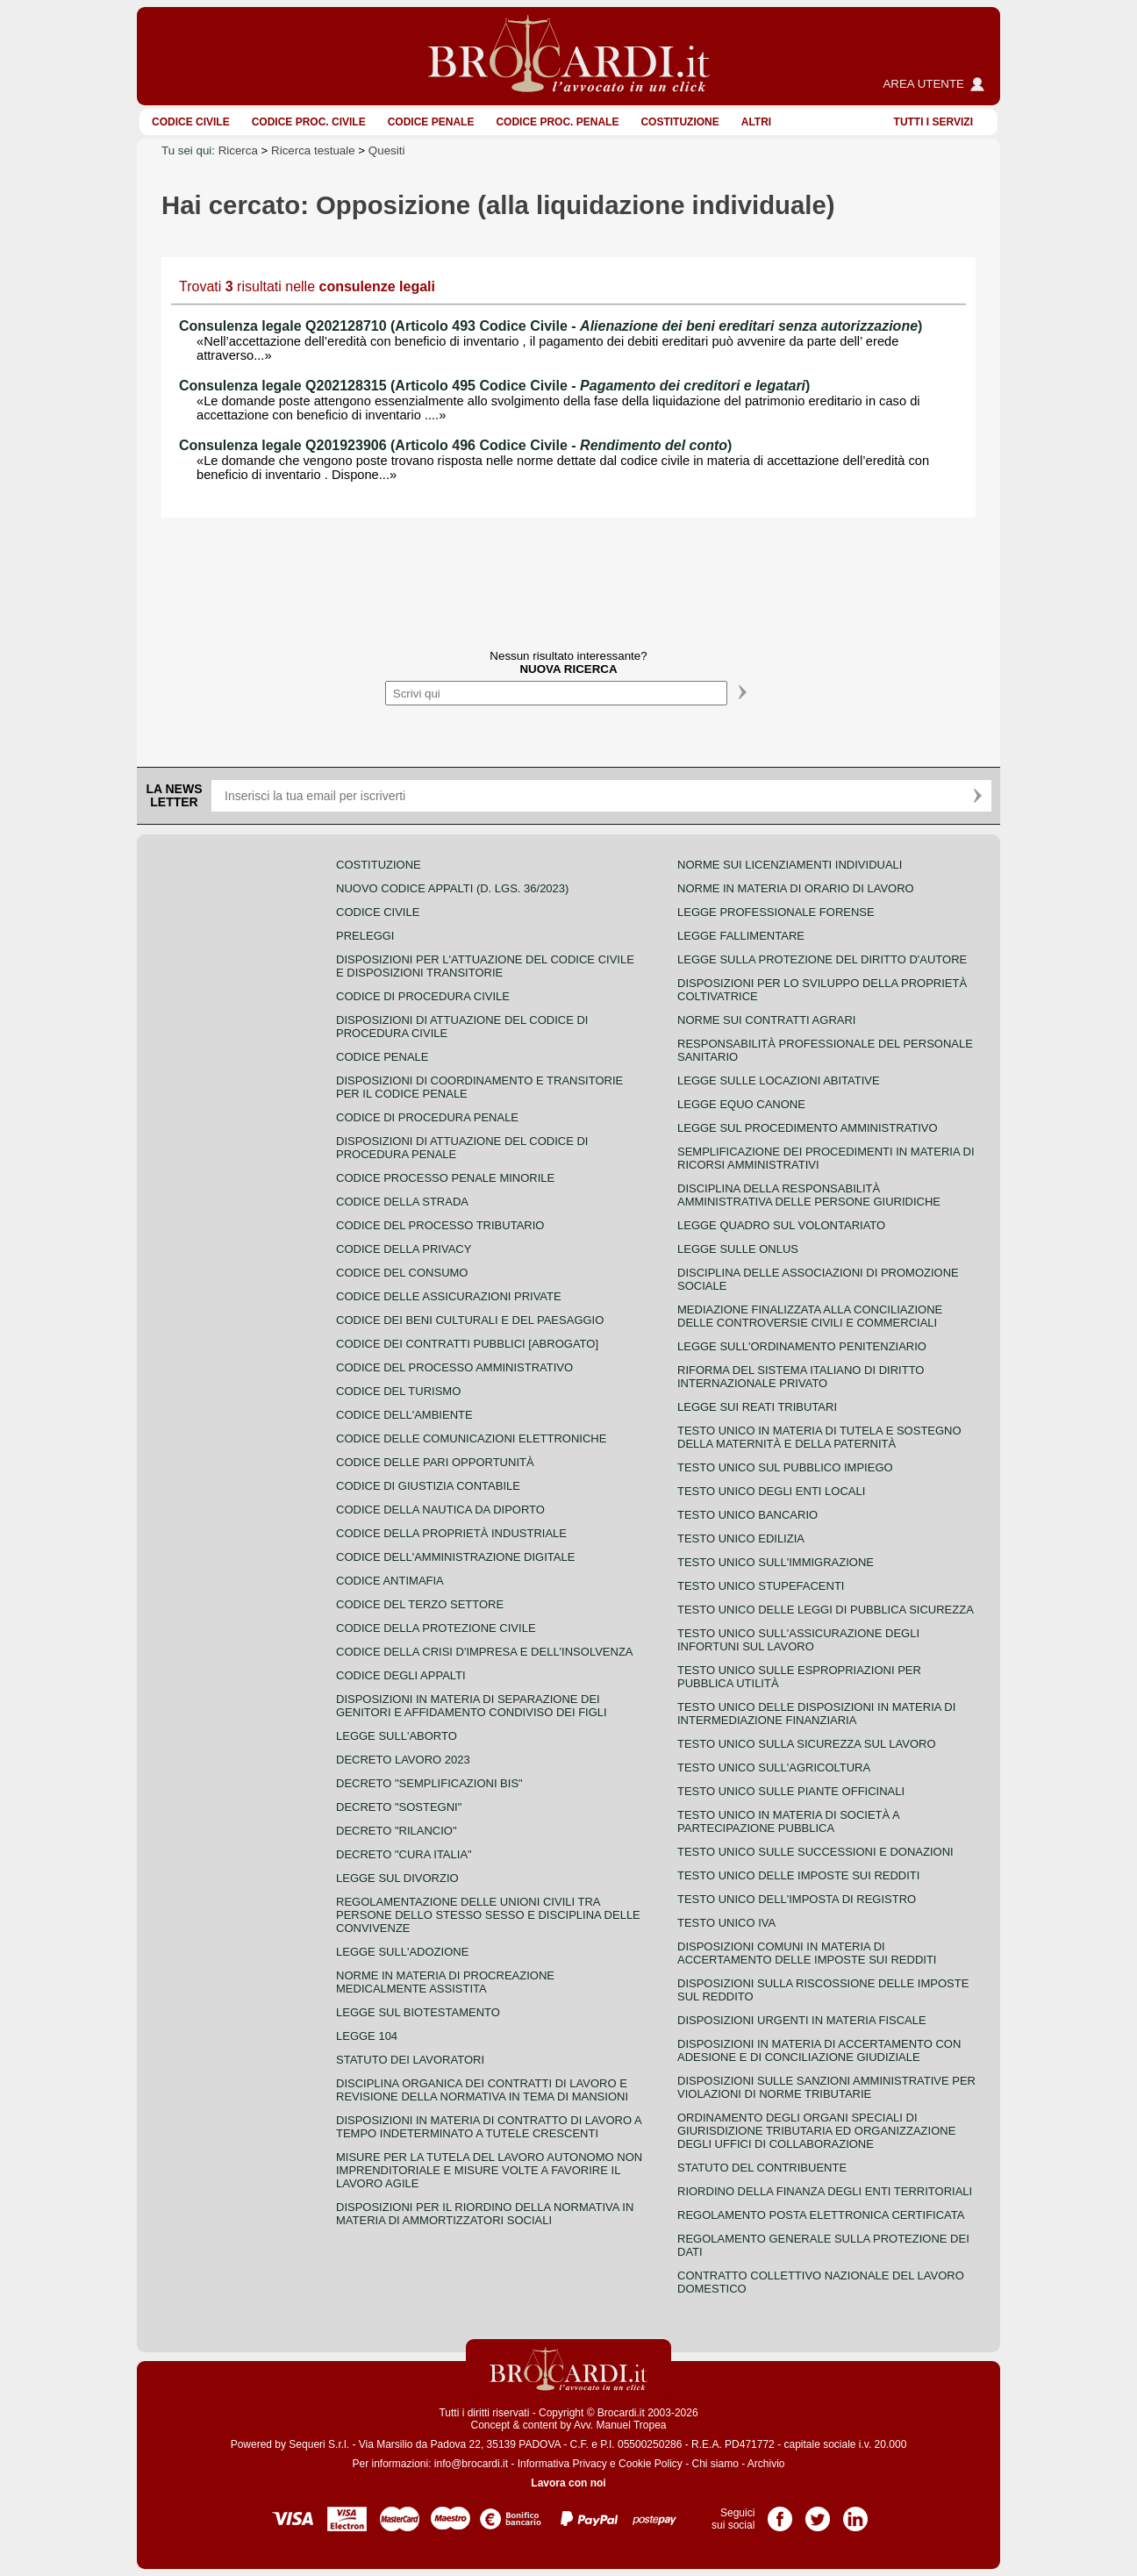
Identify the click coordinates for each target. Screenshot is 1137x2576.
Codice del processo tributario (440, 1225)
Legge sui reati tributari (757, 1406)
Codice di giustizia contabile (428, 1485)
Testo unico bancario (747, 1514)
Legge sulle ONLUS (737, 1249)
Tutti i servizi (933, 122)
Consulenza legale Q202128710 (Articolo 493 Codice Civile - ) (550, 325)
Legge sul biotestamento (418, 2012)
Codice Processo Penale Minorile (445, 1177)
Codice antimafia (390, 1580)
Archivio (766, 2464)
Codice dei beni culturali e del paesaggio (470, 1320)
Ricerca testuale (313, 150)
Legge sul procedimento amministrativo (807, 1127)
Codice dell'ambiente (404, 1414)
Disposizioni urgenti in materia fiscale (801, 2020)
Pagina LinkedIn (855, 2513)
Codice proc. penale (557, 122)
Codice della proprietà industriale (451, 1533)
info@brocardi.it (471, 2464)
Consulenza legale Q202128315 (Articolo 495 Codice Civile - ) (494, 385)
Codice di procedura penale (427, 1117)
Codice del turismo (398, 1391)
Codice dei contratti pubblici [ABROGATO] (467, 1343)
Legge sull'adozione (402, 1951)
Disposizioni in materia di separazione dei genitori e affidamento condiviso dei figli (471, 1705)
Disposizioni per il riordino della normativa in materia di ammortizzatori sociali (484, 2213)
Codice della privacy (403, 1249)
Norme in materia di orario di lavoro (795, 888)
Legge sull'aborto (396, 1735)
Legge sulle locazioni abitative (778, 1080)
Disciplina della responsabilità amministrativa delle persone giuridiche (808, 1195)
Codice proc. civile (309, 122)
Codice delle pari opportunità (435, 1462)
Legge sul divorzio (397, 1878)
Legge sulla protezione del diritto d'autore (822, 959)
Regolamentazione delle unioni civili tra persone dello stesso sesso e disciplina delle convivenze (488, 1915)
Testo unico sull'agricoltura (773, 1767)
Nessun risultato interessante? (568, 662)
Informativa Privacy (562, 2464)
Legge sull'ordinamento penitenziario (801, 1346)
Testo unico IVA (726, 1922)
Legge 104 (366, 2036)
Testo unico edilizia (740, 1538)
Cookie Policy (651, 2464)
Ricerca (238, 150)
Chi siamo (714, 2464)
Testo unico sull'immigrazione (775, 1562)
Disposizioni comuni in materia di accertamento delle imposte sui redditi (806, 1953)
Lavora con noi (568, 2483)
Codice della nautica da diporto (440, 1509)
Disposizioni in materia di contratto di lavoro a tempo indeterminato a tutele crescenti (488, 2127)
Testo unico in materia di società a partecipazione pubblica (788, 1821)
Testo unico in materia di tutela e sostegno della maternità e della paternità (819, 1437)
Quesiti (386, 150)
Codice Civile (191, 122)
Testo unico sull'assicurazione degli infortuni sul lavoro (798, 1640)
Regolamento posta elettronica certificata (820, 2215)
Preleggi (365, 935)
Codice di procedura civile (423, 996)
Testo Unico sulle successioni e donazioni (815, 1851)
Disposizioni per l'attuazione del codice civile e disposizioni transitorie (485, 966)
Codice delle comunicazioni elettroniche (471, 1438)
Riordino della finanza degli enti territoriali (824, 2191)
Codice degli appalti (401, 1675)
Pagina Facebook (780, 2513)
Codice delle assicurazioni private (448, 1296)
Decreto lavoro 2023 (403, 1759)
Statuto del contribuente (762, 2167)
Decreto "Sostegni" (398, 1807)
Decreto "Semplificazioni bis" (429, 1783)
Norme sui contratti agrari (766, 1020)
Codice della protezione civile (436, 1628)
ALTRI (756, 122)
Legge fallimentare (740, 935)
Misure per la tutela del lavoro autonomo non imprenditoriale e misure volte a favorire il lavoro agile (489, 2170)
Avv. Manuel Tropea (620, 2425)
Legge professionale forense (776, 912)
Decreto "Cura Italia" (404, 1854)
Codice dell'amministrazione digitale (455, 1556)
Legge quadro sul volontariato (781, 1225)
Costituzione (679, 122)
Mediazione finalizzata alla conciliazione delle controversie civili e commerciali (809, 1316)
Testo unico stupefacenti (760, 1585)
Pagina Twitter (817, 2513)
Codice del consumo (402, 1272)
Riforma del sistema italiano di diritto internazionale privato (800, 1376)
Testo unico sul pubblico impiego (785, 1467)
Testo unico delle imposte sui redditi (798, 1875)
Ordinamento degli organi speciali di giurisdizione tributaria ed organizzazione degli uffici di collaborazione (816, 2130)
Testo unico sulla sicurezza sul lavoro (806, 1743)
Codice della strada (402, 1201)
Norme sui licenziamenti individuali (789, 864)
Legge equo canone (741, 1104)
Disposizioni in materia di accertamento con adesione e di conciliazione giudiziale (819, 2050)
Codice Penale (431, 122)
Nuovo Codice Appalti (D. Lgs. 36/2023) (452, 888)
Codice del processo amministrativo (454, 1367)
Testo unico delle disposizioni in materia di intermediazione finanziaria (816, 1713)
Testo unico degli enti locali (771, 1491)
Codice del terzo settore (420, 1604)
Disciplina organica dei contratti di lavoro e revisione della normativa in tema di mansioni (482, 2090)
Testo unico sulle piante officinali (791, 1791)
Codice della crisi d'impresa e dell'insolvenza (484, 1651)
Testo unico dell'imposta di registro (796, 1899)
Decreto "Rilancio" (396, 1830)
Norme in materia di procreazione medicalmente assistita (445, 1982)
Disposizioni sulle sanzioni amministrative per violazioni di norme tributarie (826, 2087)
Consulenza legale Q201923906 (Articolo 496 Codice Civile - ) (455, 445)
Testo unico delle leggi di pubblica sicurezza (825, 1609)
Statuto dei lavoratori (410, 2059)
